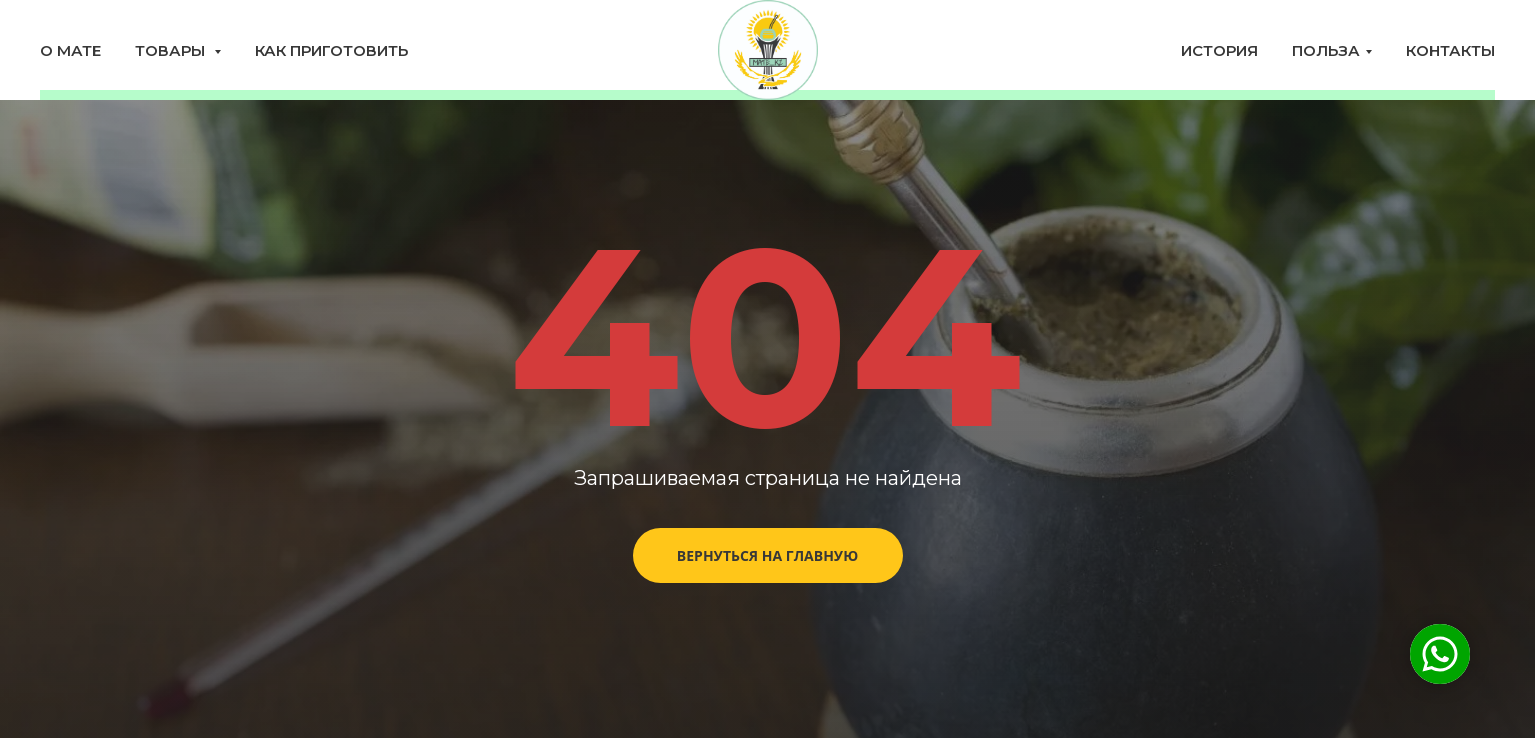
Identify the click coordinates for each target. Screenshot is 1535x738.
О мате (70, 50)
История (1219, 50)
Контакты (1450, 50)
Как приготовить (331, 50)
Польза (1326, 50)
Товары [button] (172, 50)
